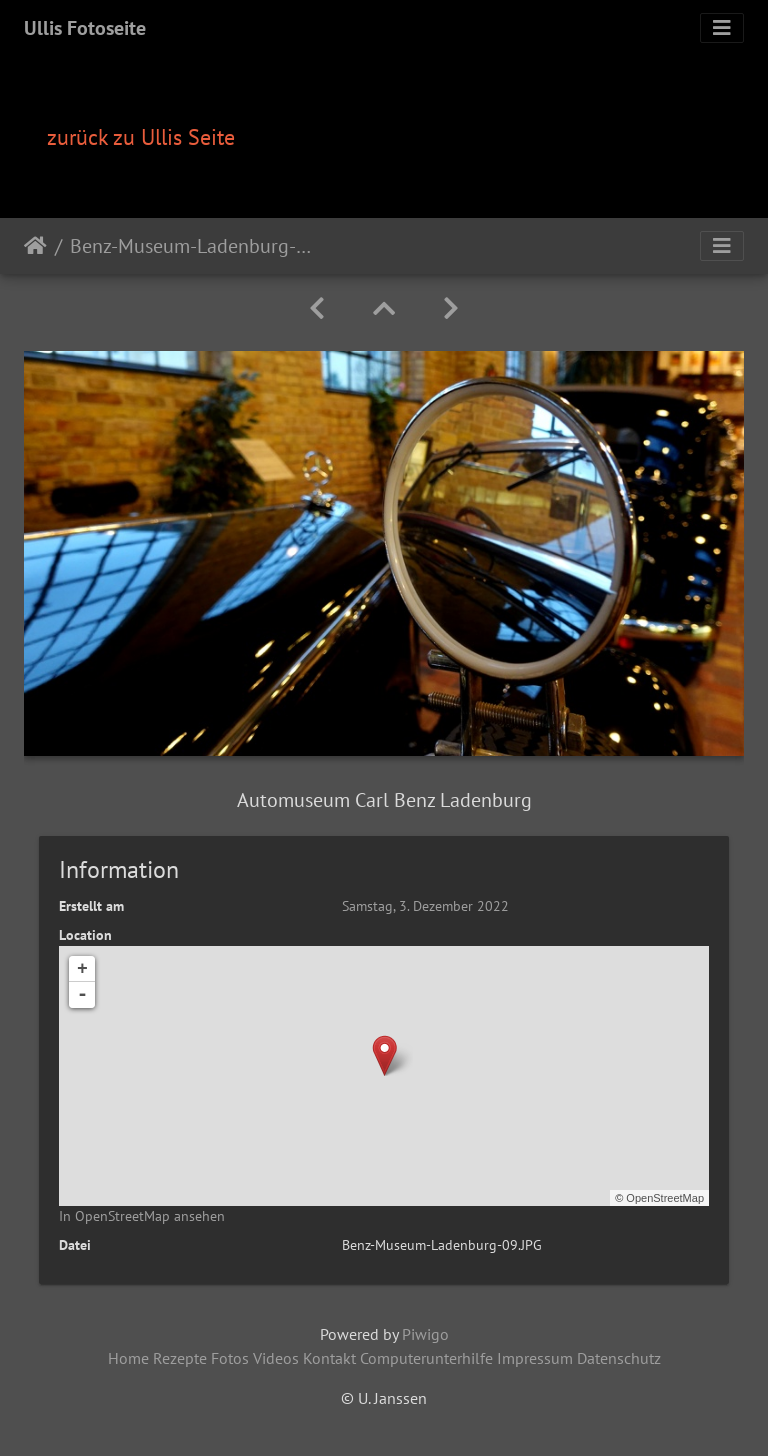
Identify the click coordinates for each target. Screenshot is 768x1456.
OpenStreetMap (665, 1198)
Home (128, 1358)
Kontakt (329, 1358)
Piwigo (425, 1334)
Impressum (535, 1358)
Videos (276, 1358)
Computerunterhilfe (426, 1358)
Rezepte (180, 1358)
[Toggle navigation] (722, 28)
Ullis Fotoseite (85, 28)
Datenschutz (619, 1358)
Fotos (230, 1358)
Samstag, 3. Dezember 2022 (425, 906)
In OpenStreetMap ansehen (142, 1216)
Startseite (35, 246)
